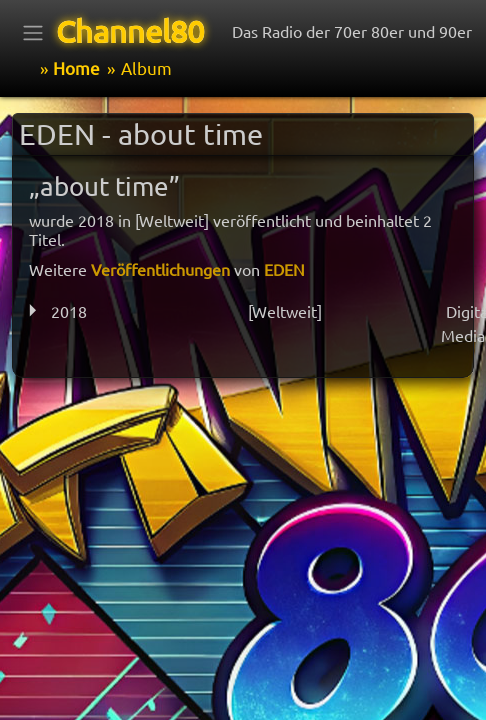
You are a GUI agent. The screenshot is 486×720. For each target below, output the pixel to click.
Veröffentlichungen (160, 269)
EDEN (284, 269)
